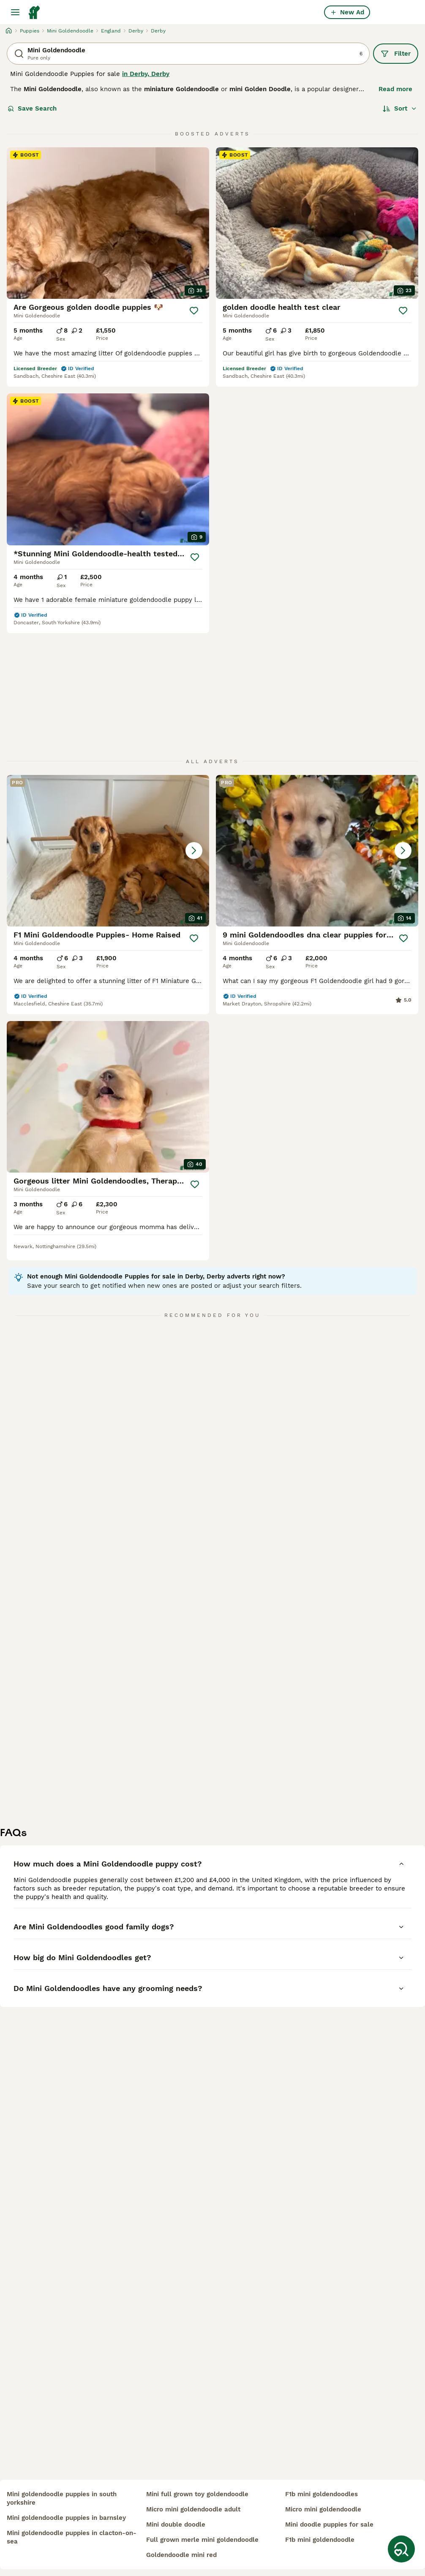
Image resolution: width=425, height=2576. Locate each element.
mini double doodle (175, 2524)
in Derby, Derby (145, 74)
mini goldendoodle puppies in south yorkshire (62, 2498)
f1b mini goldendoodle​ (319, 2539)
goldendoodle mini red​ (181, 2555)
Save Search (32, 108)
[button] (108, 850)
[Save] (193, 310)
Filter (396, 53)
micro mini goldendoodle (323, 2509)
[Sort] (400, 108)
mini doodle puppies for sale (329, 2524)
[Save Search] (401, 2548)
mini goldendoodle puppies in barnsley (66, 2518)
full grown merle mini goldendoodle (202, 2539)
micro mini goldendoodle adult (193, 2509)
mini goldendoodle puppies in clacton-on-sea (71, 2537)
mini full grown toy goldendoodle (197, 2494)
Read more (395, 89)
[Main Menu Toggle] (15, 12)
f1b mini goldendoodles (321, 2494)
